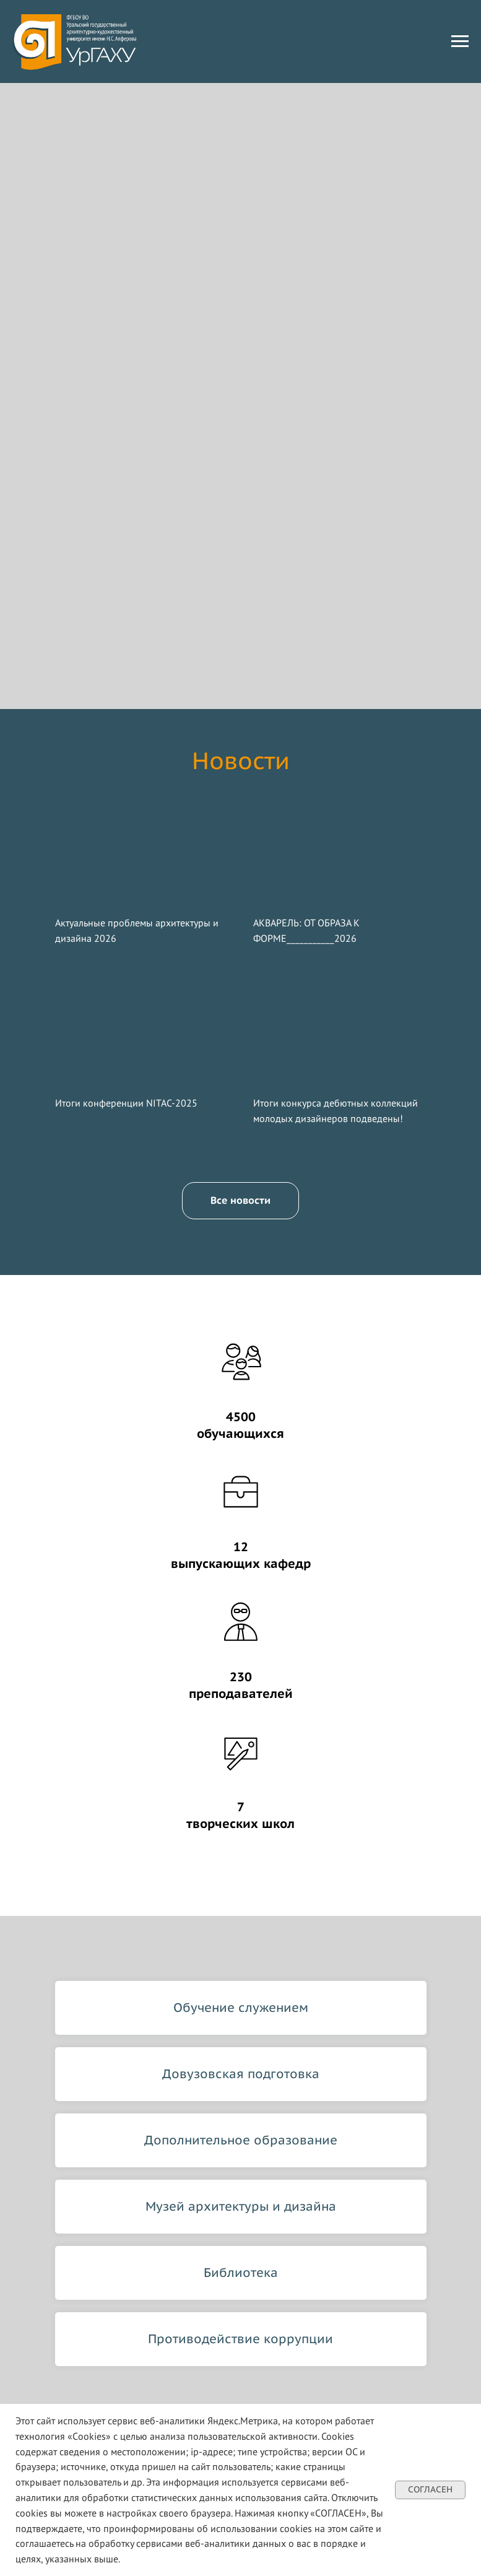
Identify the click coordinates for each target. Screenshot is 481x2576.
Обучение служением (240, 2007)
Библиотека (241, 2273)
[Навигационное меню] (460, 41)
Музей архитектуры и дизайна (240, 2206)
